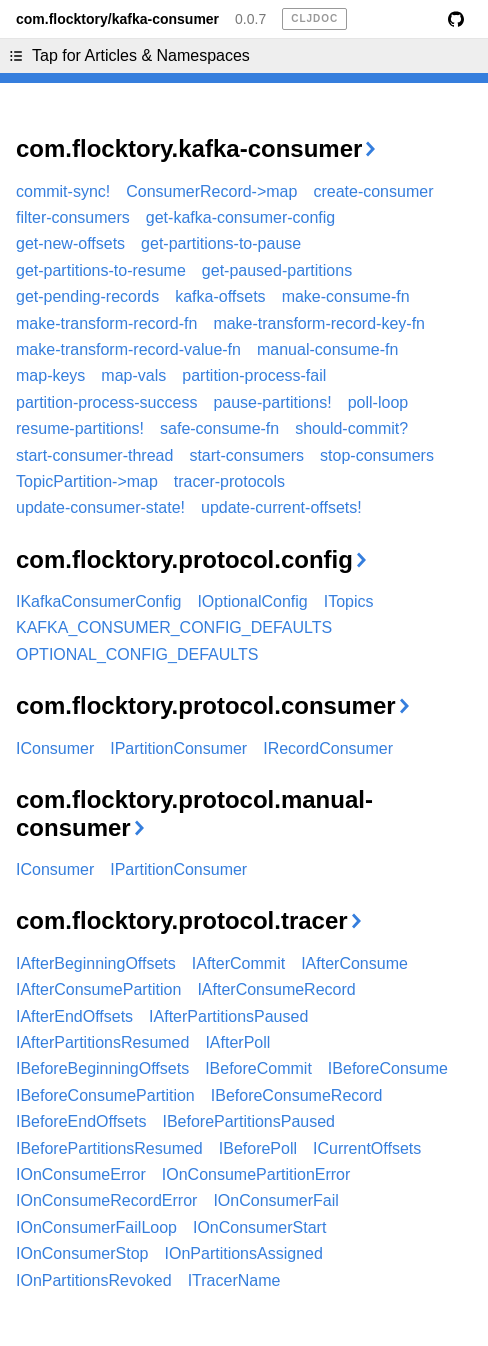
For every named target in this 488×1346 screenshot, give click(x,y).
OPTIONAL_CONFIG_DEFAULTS (137, 654)
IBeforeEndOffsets (81, 1121)
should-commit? (351, 428)
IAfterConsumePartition (98, 989)
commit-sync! (63, 191)
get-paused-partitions (277, 270)
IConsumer (55, 748)
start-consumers (246, 455)
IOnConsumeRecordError (106, 1200)
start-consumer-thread (94, 455)
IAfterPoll (237, 1042)
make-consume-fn (346, 296)
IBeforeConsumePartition (105, 1095)
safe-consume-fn (219, 428)
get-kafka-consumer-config (240, 217)
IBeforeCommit (258, 1068)
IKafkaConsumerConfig (98, 601)
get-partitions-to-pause (221, 243)
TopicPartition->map (87, 481)
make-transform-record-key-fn (319, 323)
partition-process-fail (254, 375)
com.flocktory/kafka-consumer (117, 19)
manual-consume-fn (327, 349)
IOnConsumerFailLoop (96, 1227)
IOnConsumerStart (259, 1227)
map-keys (50, 375)
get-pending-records (87, 296)
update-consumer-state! (100, 507)
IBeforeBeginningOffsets (102, 1068)
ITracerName (234, 1280)
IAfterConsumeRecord (276, 989)
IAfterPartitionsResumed (102, 1042)
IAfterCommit (238, 963)
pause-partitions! (272, 402)
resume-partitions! (80, 428)
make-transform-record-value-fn (128, 349)
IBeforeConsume (388, 1068)
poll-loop (378, 402)
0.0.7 (250, 19)
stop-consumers (377, 455)
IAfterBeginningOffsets (96, 963)
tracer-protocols (229, 481)
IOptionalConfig (252, 601)
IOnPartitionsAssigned (244, 1253)
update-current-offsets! (281, 507)
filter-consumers (73, 217)
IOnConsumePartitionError (256, 1174)
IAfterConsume (354, 963)
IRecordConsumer (328, 748)
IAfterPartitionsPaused (228, 1016)
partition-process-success (106, 402)
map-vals (133, 375)
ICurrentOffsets (367, 1148)
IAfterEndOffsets (74, 1016)
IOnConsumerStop (82, 1253)
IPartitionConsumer (178, 748)
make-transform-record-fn (106, 323)
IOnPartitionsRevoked (94, 1280)
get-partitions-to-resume (101, 270)
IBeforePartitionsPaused (248, 1121)
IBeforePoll (258, 1148)
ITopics (349, 601)
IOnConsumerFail (275, 1200)
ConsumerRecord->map (211, 191)
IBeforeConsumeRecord (297, 1095)
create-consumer (373, 191)
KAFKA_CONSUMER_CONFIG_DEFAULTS (174, 627)
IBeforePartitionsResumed (109, 1148)
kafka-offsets (220, 296)
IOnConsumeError (81, 1174)
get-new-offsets (70, 243)
